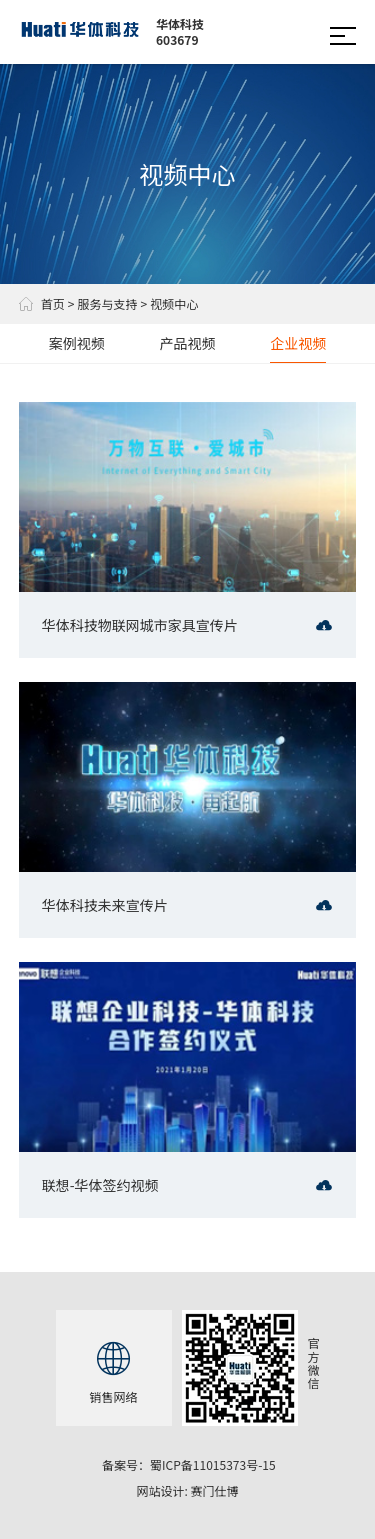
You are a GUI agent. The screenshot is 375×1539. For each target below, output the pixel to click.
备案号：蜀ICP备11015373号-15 (189, 1464)
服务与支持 (107, 303)
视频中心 (174, 303)
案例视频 (77, 343)
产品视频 (188, 343)
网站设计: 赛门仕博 (187, 1490)
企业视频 (298, 343)
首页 (42, 304)
